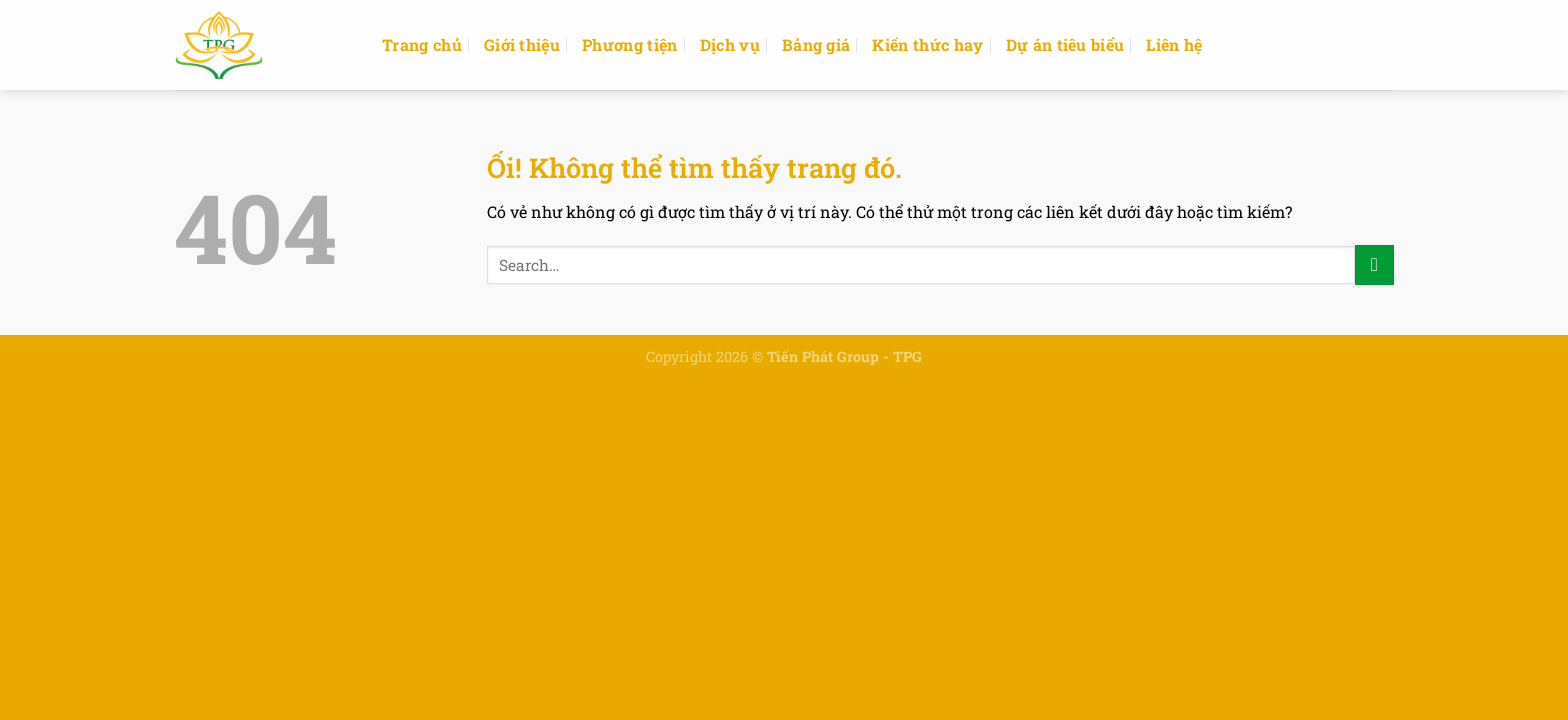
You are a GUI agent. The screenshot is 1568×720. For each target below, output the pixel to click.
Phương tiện (630, 44)
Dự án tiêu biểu (1065, 44)
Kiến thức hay (927, 44)
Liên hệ (1174, 44)
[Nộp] (1374, 264)
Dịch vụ (730, 44)
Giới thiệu (522, 44)
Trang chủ (422, 44)
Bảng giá (816, 44)
